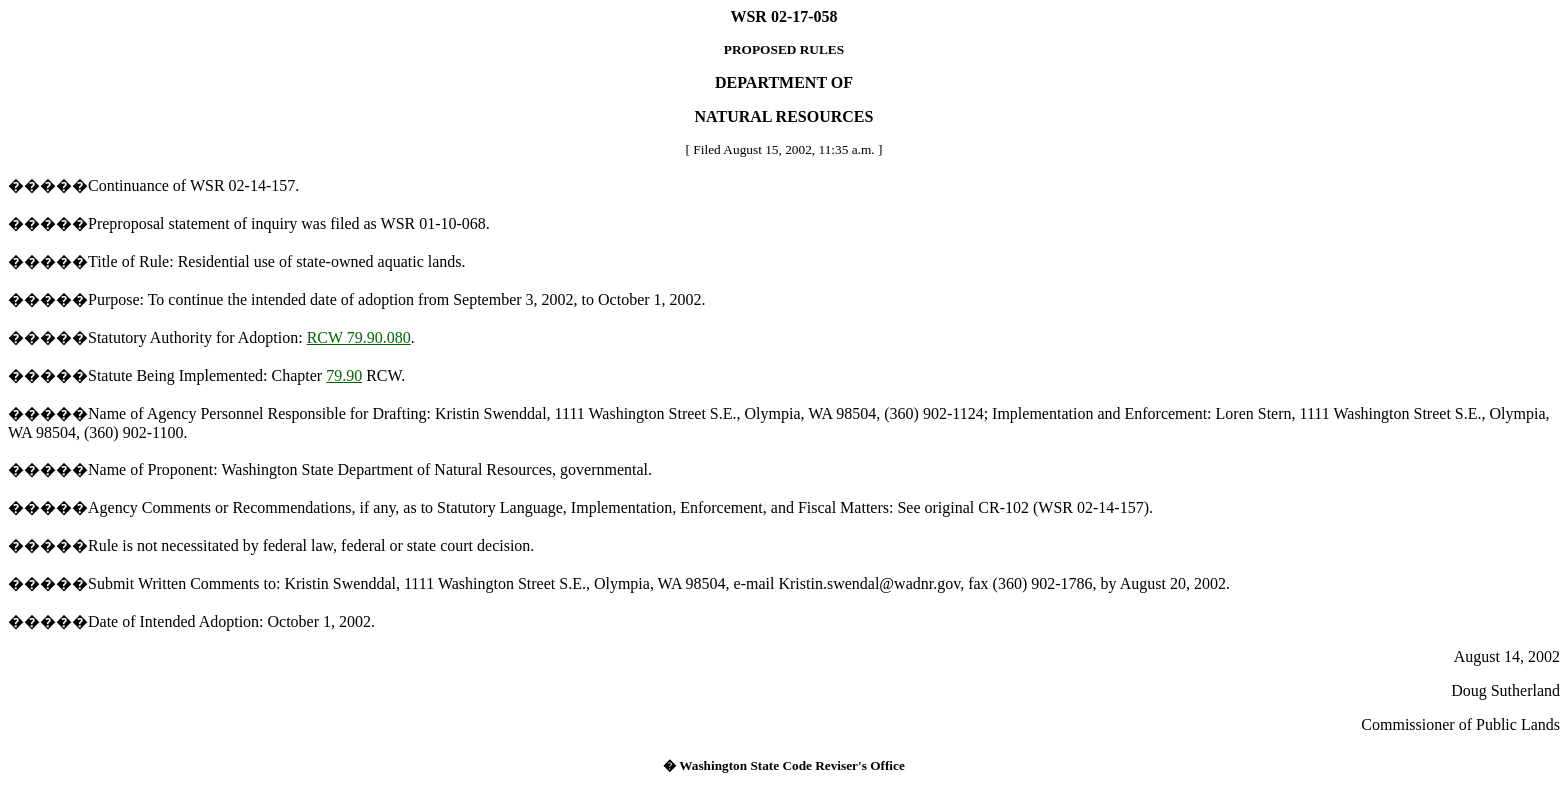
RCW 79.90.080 (359, 337)
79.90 (344, 375)
